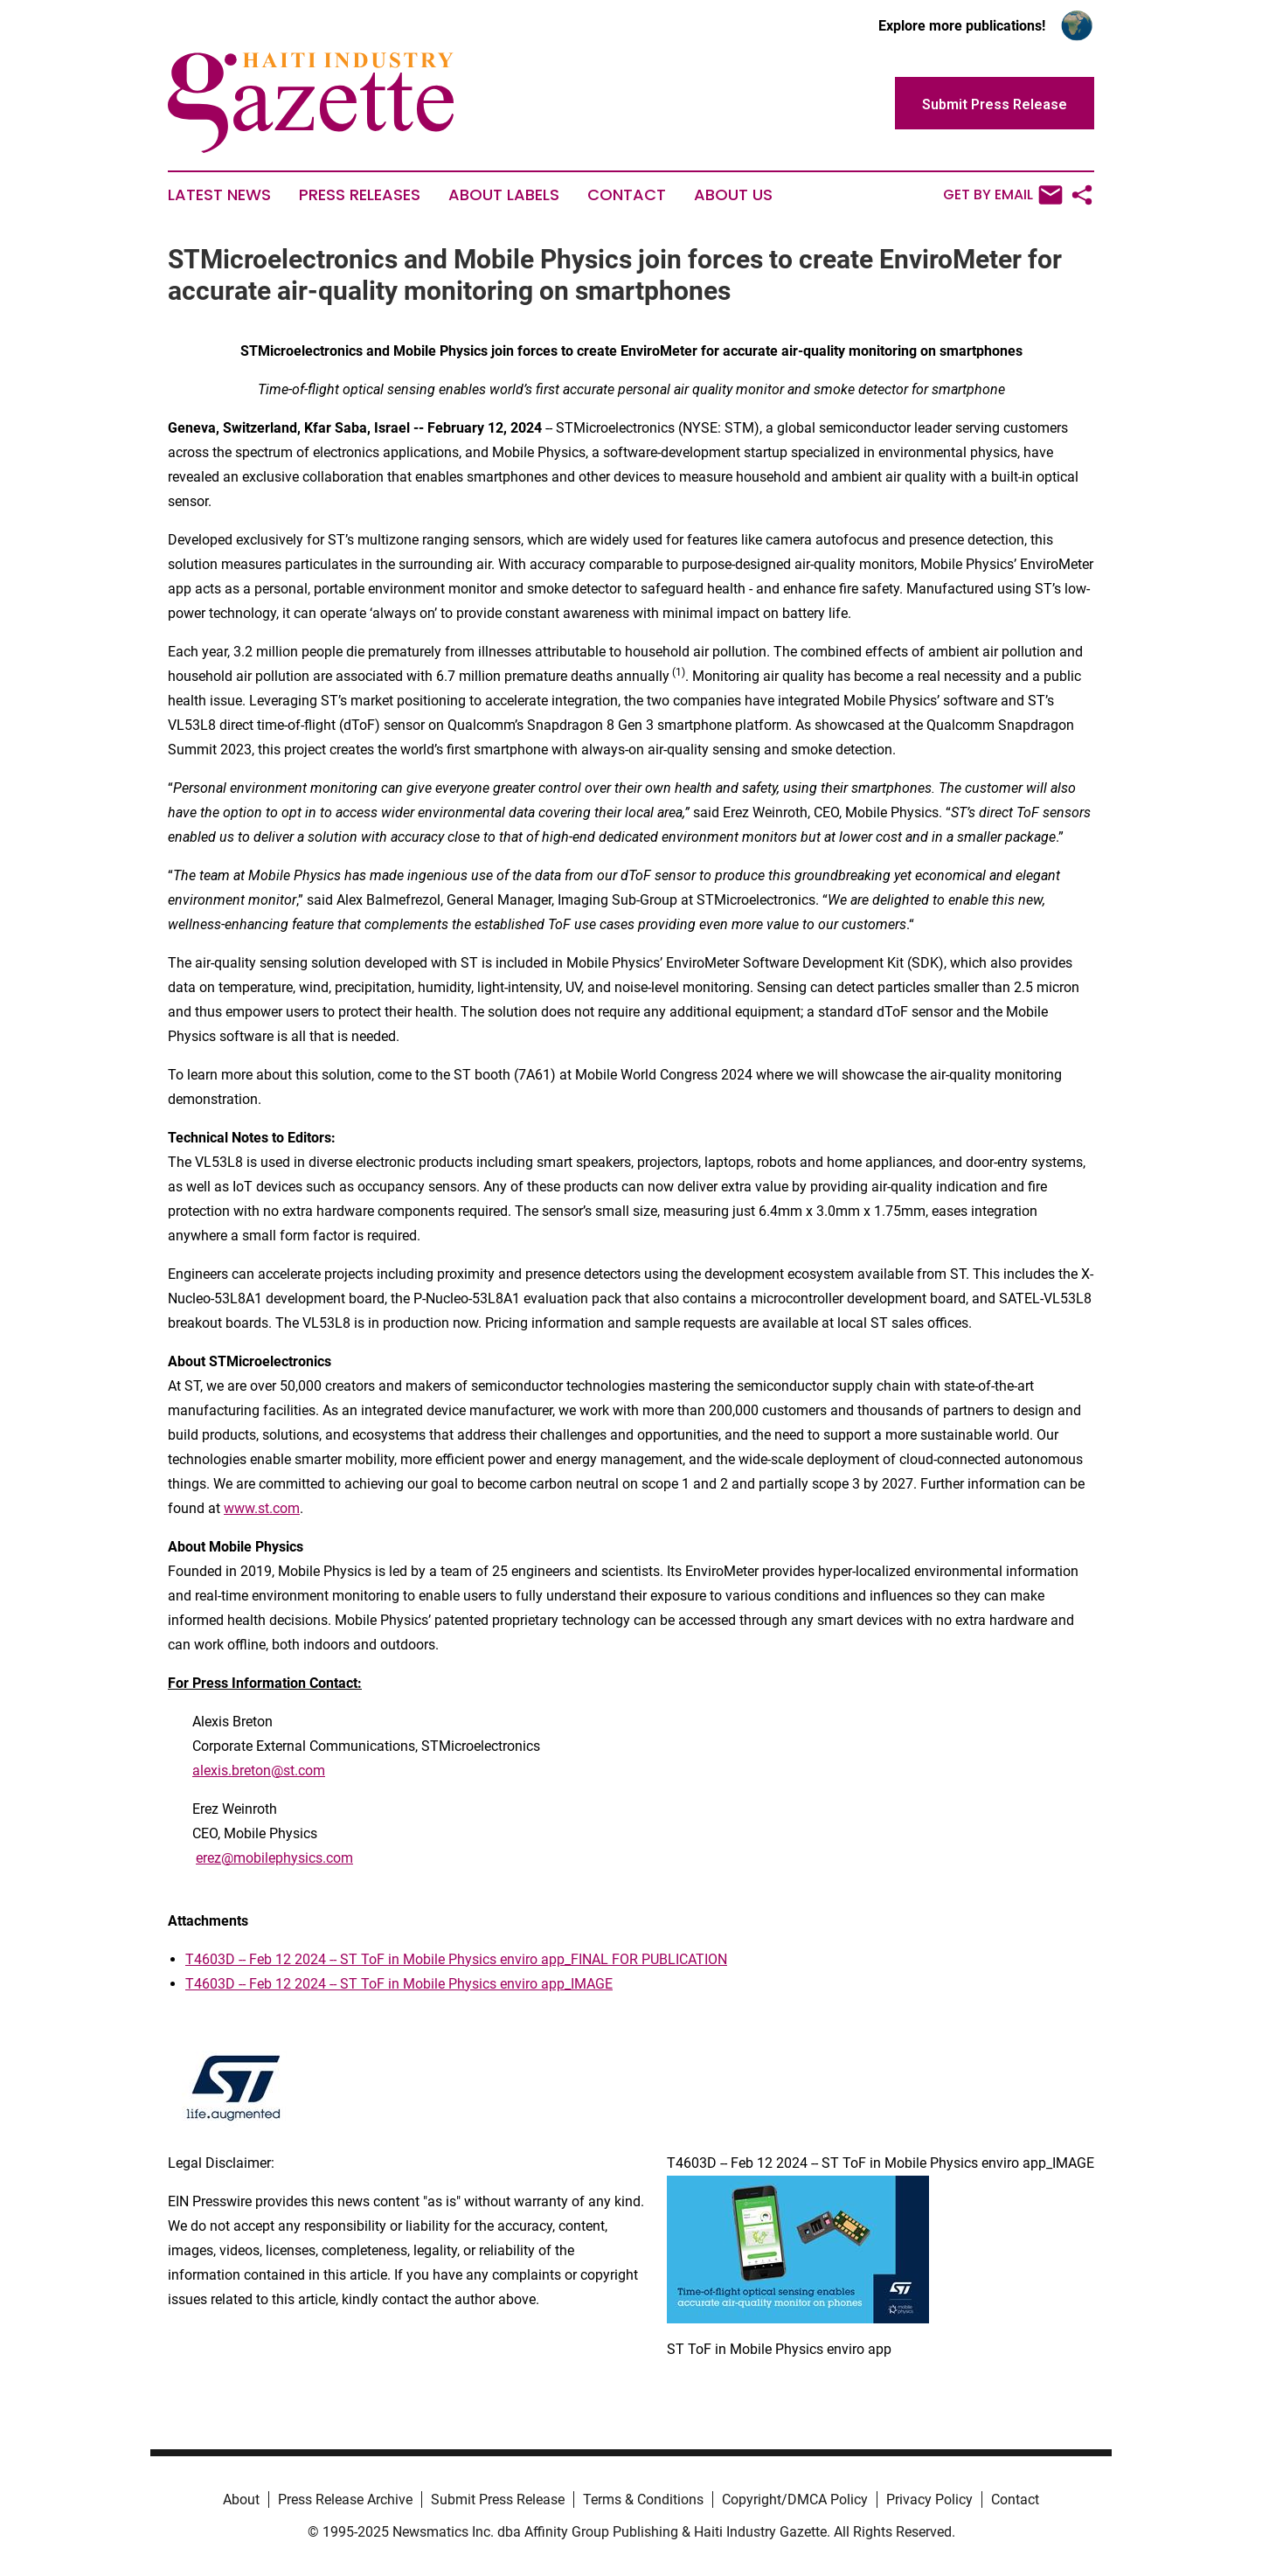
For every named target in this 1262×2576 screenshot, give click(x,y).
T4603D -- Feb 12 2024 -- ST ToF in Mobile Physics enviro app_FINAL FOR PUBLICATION (456, 1959)
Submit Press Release (498, 2499)
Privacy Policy (929, 2499)
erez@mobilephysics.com (274, 1858)
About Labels (503, 195)
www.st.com (262, 1508)
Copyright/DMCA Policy (795, 2499)
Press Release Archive (345, 2499)
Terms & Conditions (643, 2499)
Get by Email (1003, 195)
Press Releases (359, 195)
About (241, 2499)
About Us (733, 195)
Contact (626, 195)
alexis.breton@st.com (258, 1770)
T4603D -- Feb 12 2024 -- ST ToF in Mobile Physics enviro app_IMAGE (399, 1983)
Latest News (219, 195)
